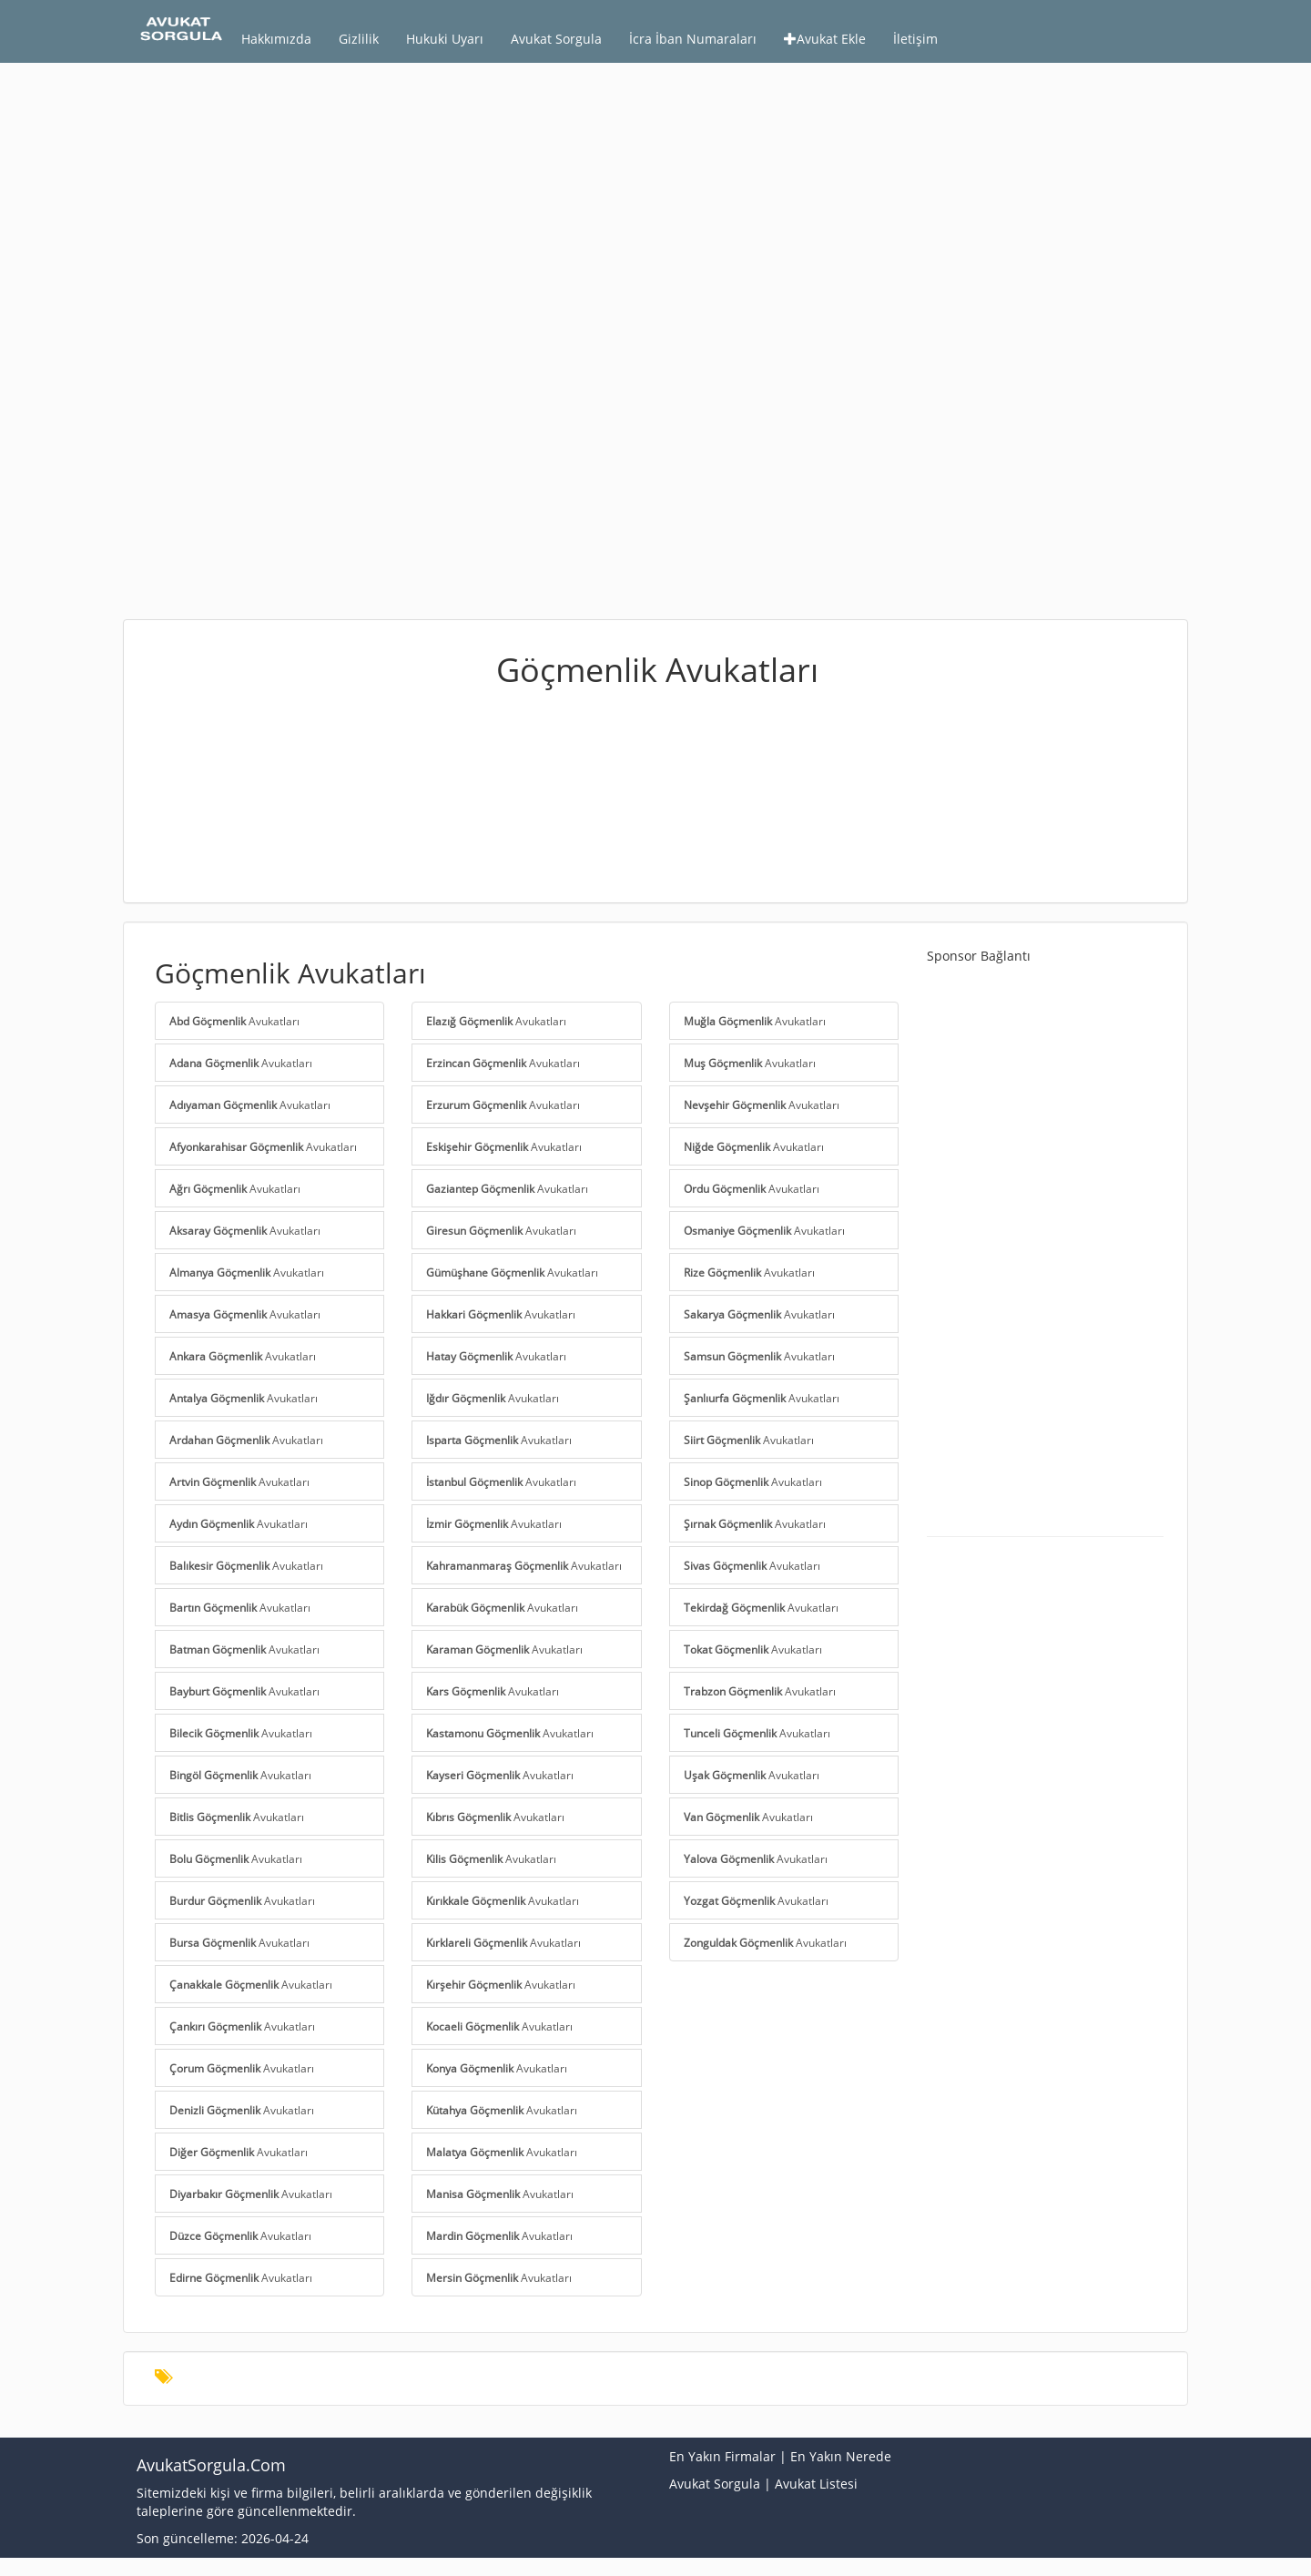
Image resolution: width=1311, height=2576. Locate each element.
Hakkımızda (276, 38)
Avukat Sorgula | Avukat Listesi (763, 2483)
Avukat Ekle (825, 38)
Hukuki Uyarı (444, 38)
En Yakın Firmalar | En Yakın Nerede (780, 2456)
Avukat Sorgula (556, 38)
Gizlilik (359, 38)
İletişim (915, 38)
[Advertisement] (655, 208)
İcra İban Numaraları (693, 38)
